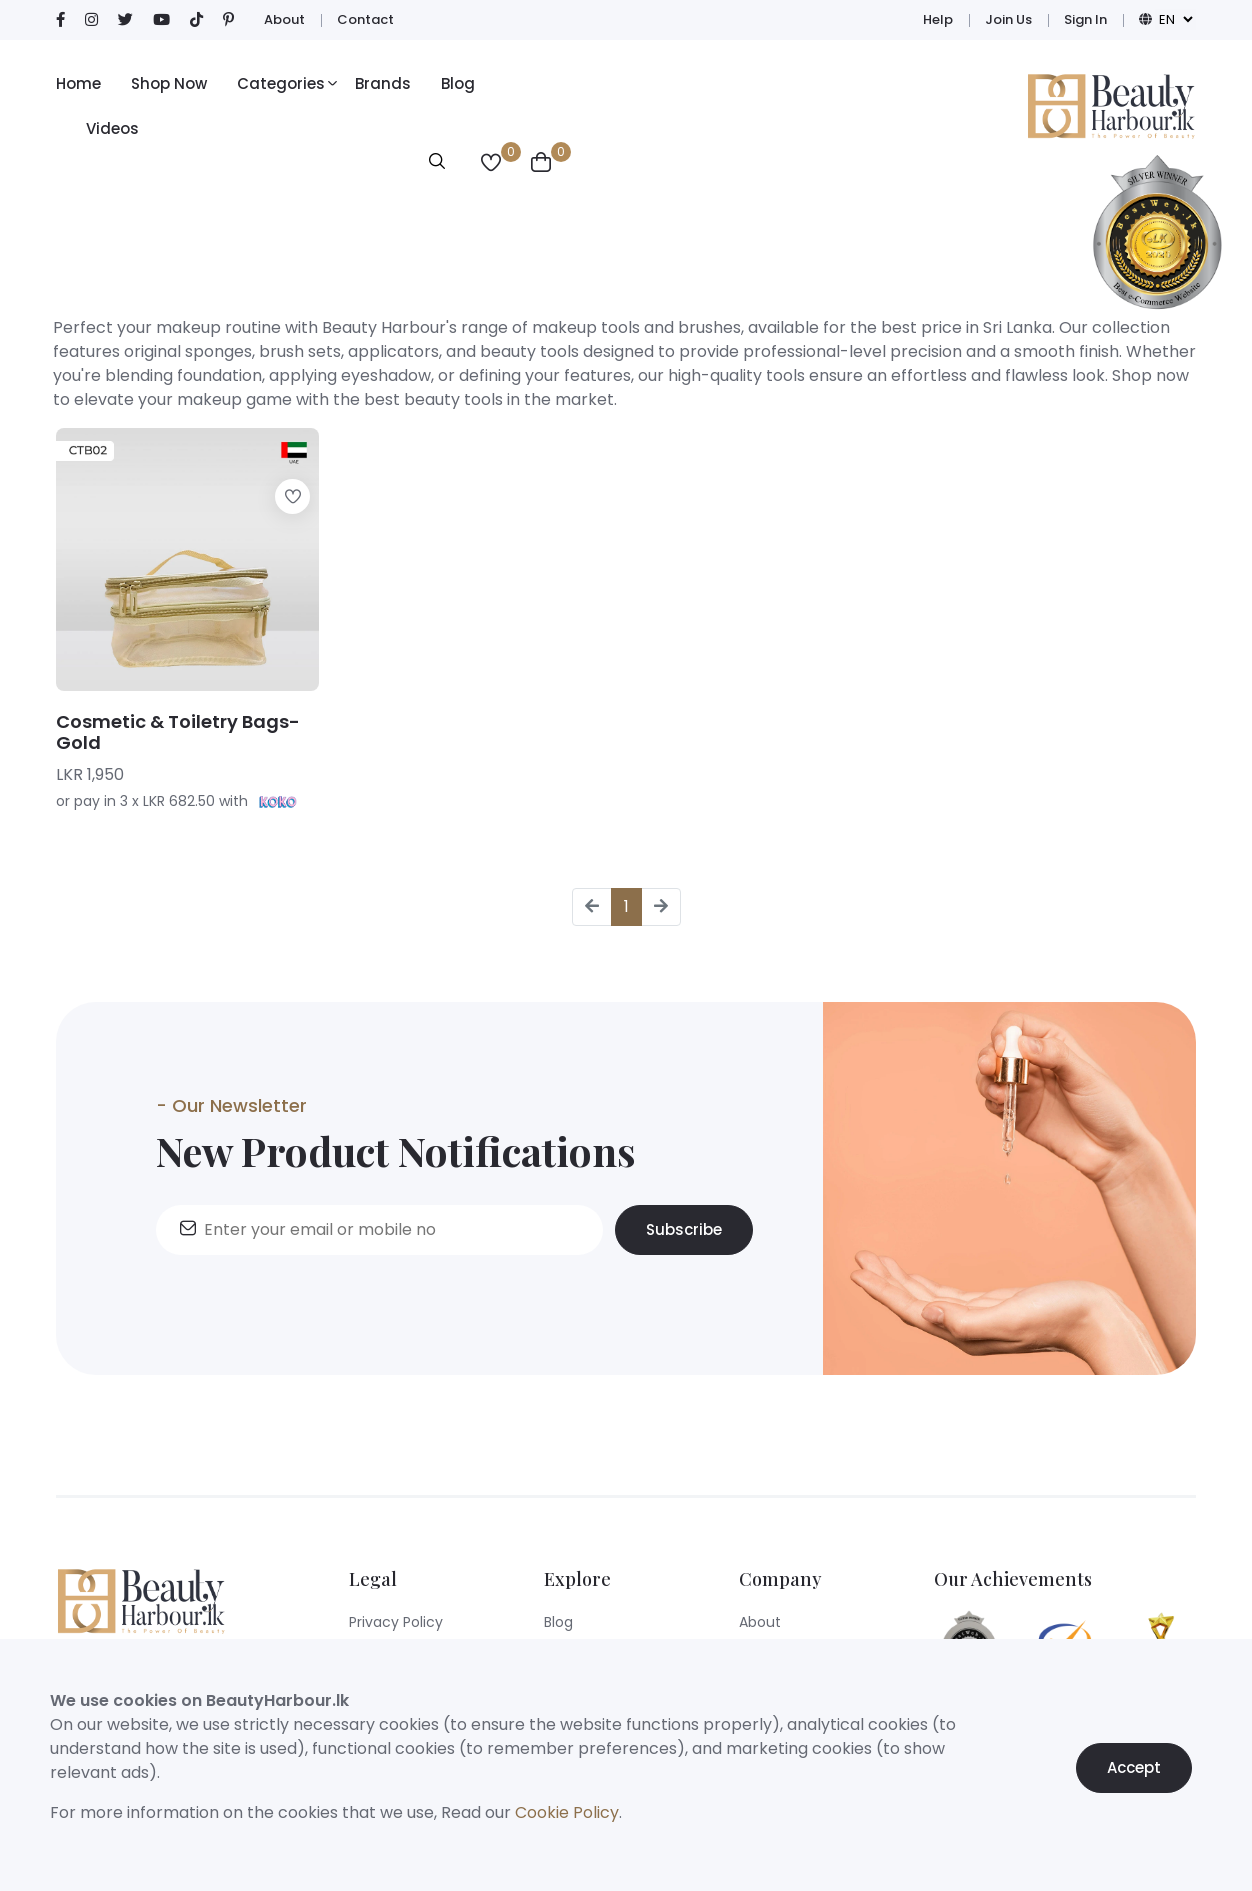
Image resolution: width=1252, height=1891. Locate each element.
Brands (383, 83)
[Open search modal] (437, 164)
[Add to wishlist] (292, 496)
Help (938, 19)
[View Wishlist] (491, 164)
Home (78, 83)
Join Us (1008, 19)
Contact (365, 19)
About (284, 19)
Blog (458, 83)
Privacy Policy (396, 1622)
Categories (281, 83)
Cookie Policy (567, 1812)
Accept (1134, 1775)
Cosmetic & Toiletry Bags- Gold (178, 732)
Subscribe (684, 1237)
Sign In (1085, 19)
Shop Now (169, 83)
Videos (112, 128)
